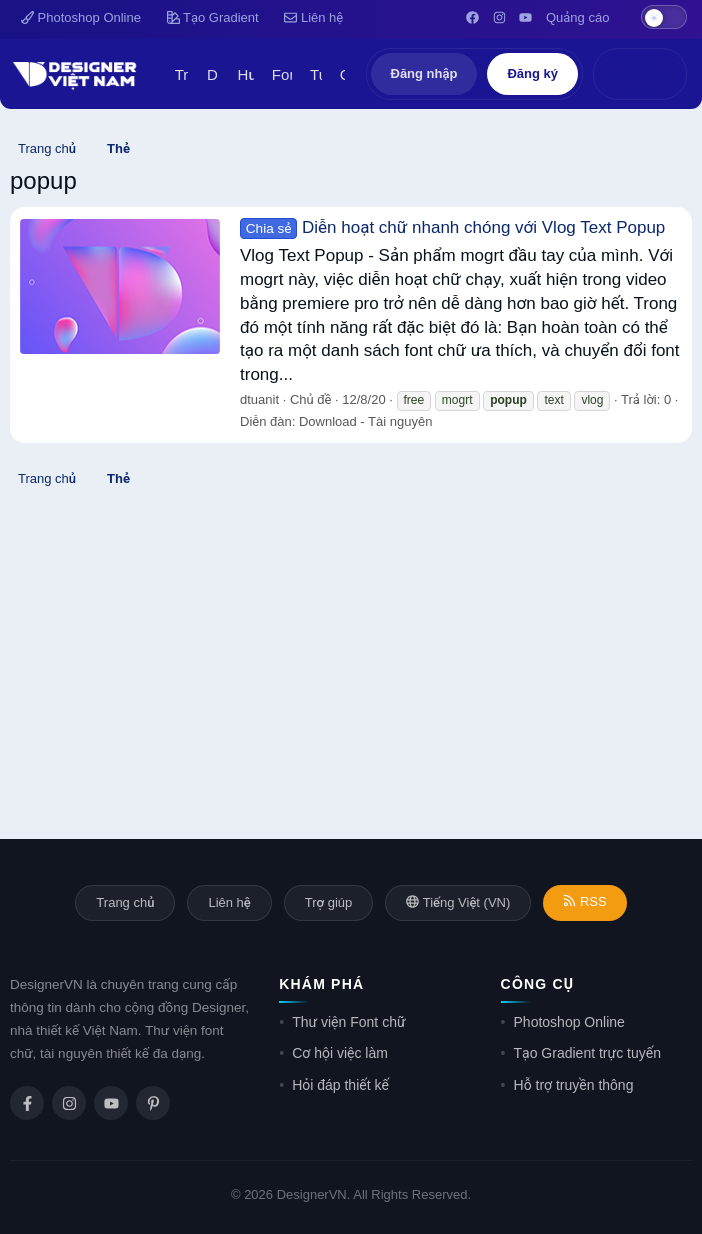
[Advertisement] (351, 639)
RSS (584, 901)
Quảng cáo (577, 17)
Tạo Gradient (213, 17)
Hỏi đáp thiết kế (340, 1085)
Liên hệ (313, 17)
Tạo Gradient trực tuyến (587, 1053)
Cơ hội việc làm (340, 1053)
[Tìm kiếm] (661, 74)
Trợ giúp (328, 902)
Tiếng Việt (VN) (458, 902)
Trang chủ (125, 902)
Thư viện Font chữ (348, 1022)
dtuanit (259, 399)
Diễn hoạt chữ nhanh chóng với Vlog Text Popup (452, 227)
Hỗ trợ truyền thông (574, 1085)
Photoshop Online (81, 17)
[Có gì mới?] (619, 74)
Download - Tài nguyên (365, 421)
